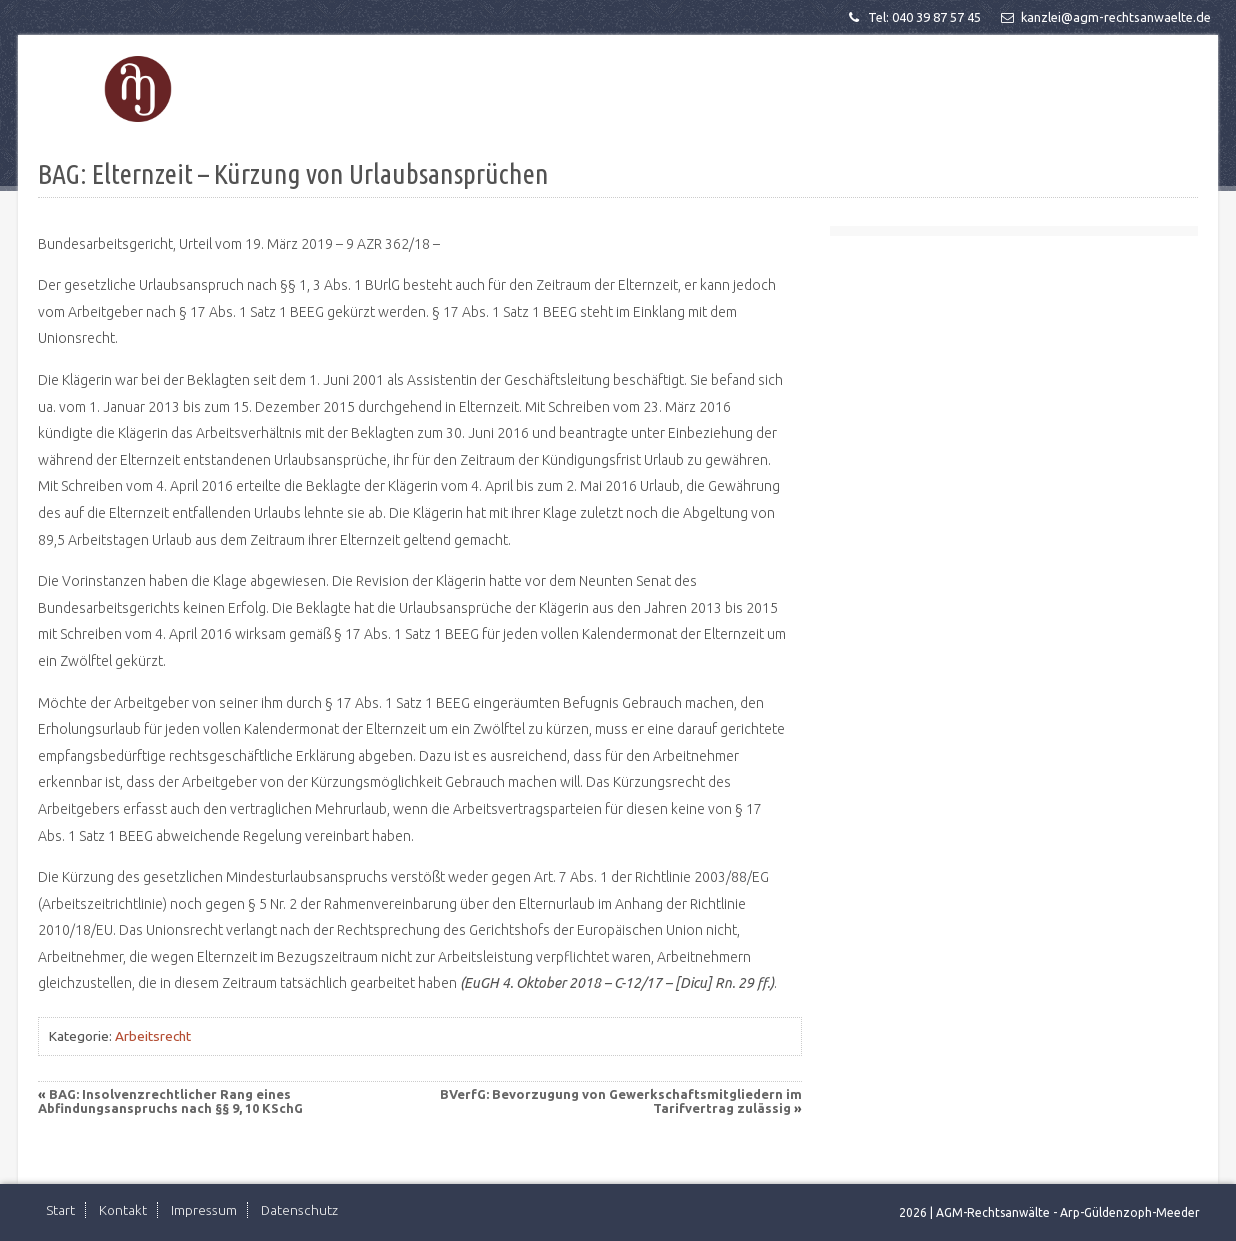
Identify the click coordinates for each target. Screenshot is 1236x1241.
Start (60, 1210)
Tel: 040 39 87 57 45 (913, 17)
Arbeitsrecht (153, 1036)
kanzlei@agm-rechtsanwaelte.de (1104, 17)
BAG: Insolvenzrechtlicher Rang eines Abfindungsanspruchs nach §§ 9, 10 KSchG (170, 1101)
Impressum (204, 1210)
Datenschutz (299, 1210)
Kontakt (123, 1210)
